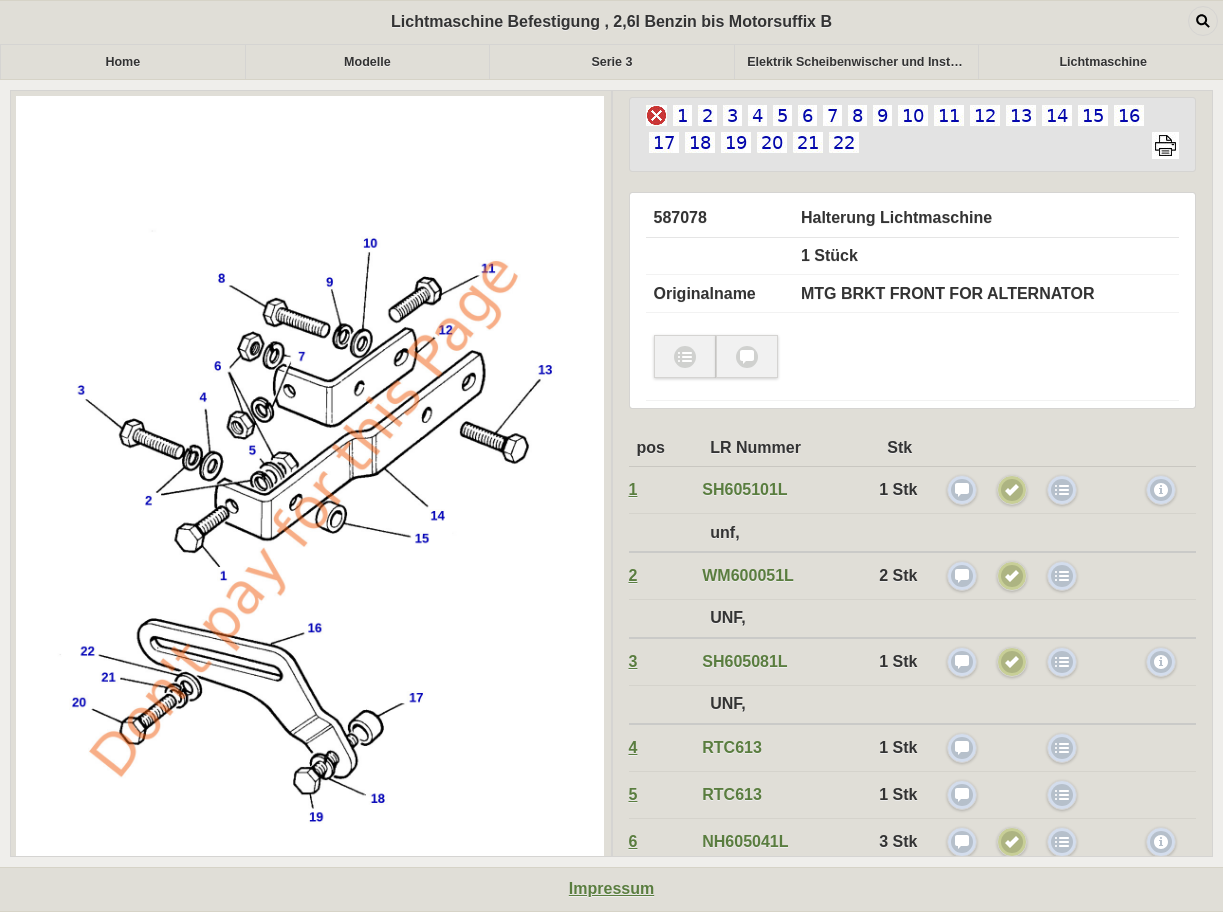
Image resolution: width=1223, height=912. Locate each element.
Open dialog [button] (1203, 21)
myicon (1161, 490)
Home (122, 62)
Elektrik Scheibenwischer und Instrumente (862, 62)
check (962, 490)
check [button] (685, 356)
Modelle (367, 62)
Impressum (611, 888)
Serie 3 (611, 62)
